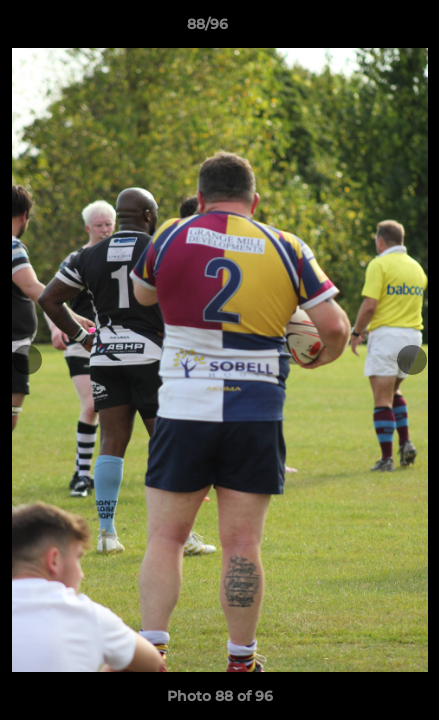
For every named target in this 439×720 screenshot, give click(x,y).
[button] (367, 29)
